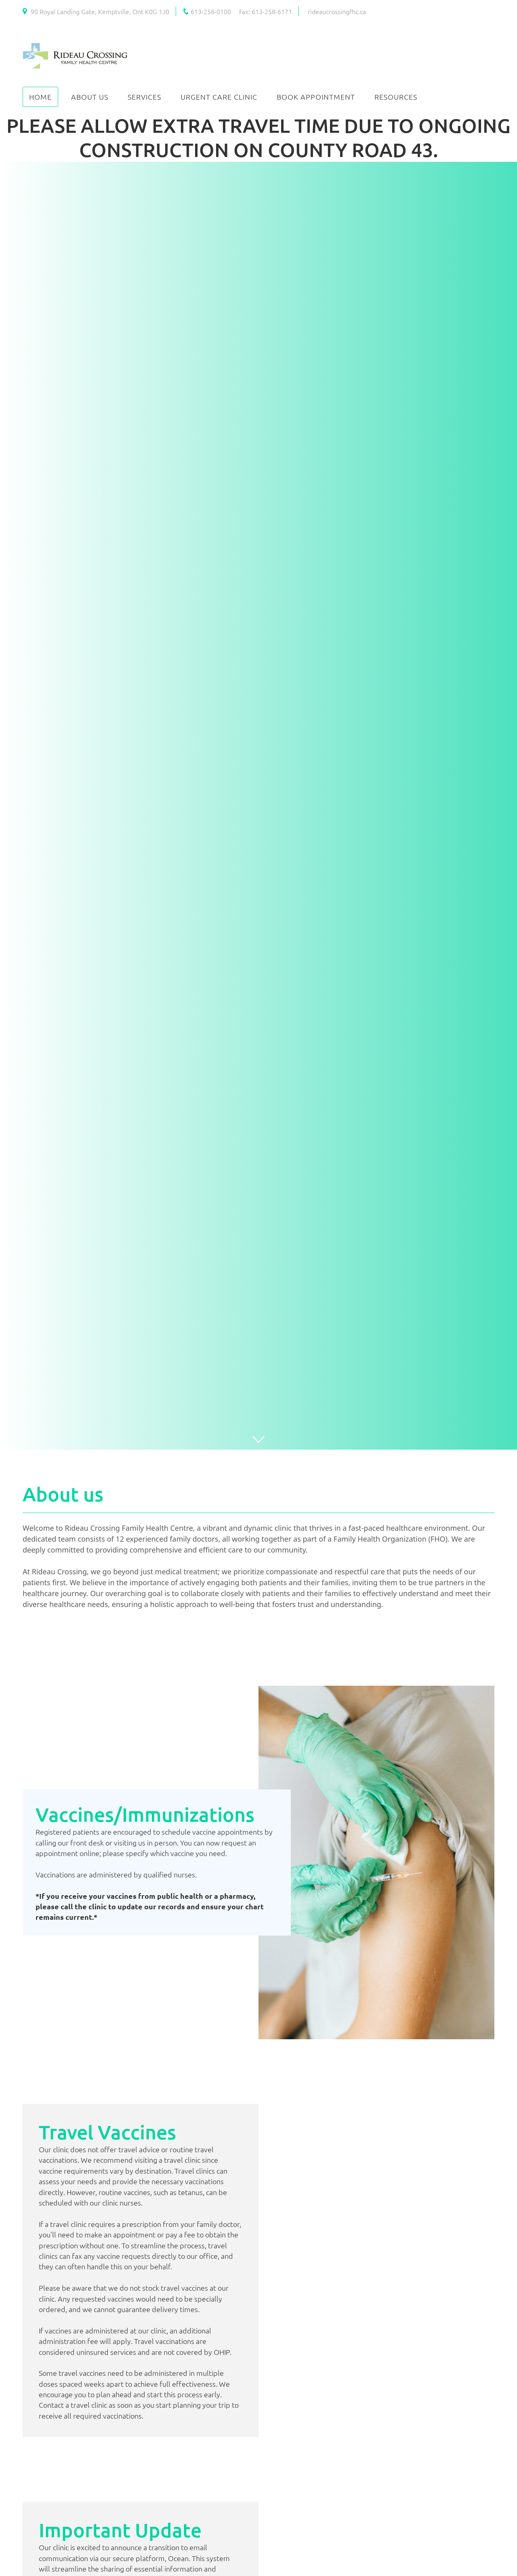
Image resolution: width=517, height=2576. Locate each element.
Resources (395, 96)
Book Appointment (316, 96)
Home (40, 96)
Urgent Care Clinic (219, 96)
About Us (89, 96)
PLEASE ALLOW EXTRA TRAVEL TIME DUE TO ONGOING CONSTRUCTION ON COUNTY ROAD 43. (258, 137)
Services (144, 96)
